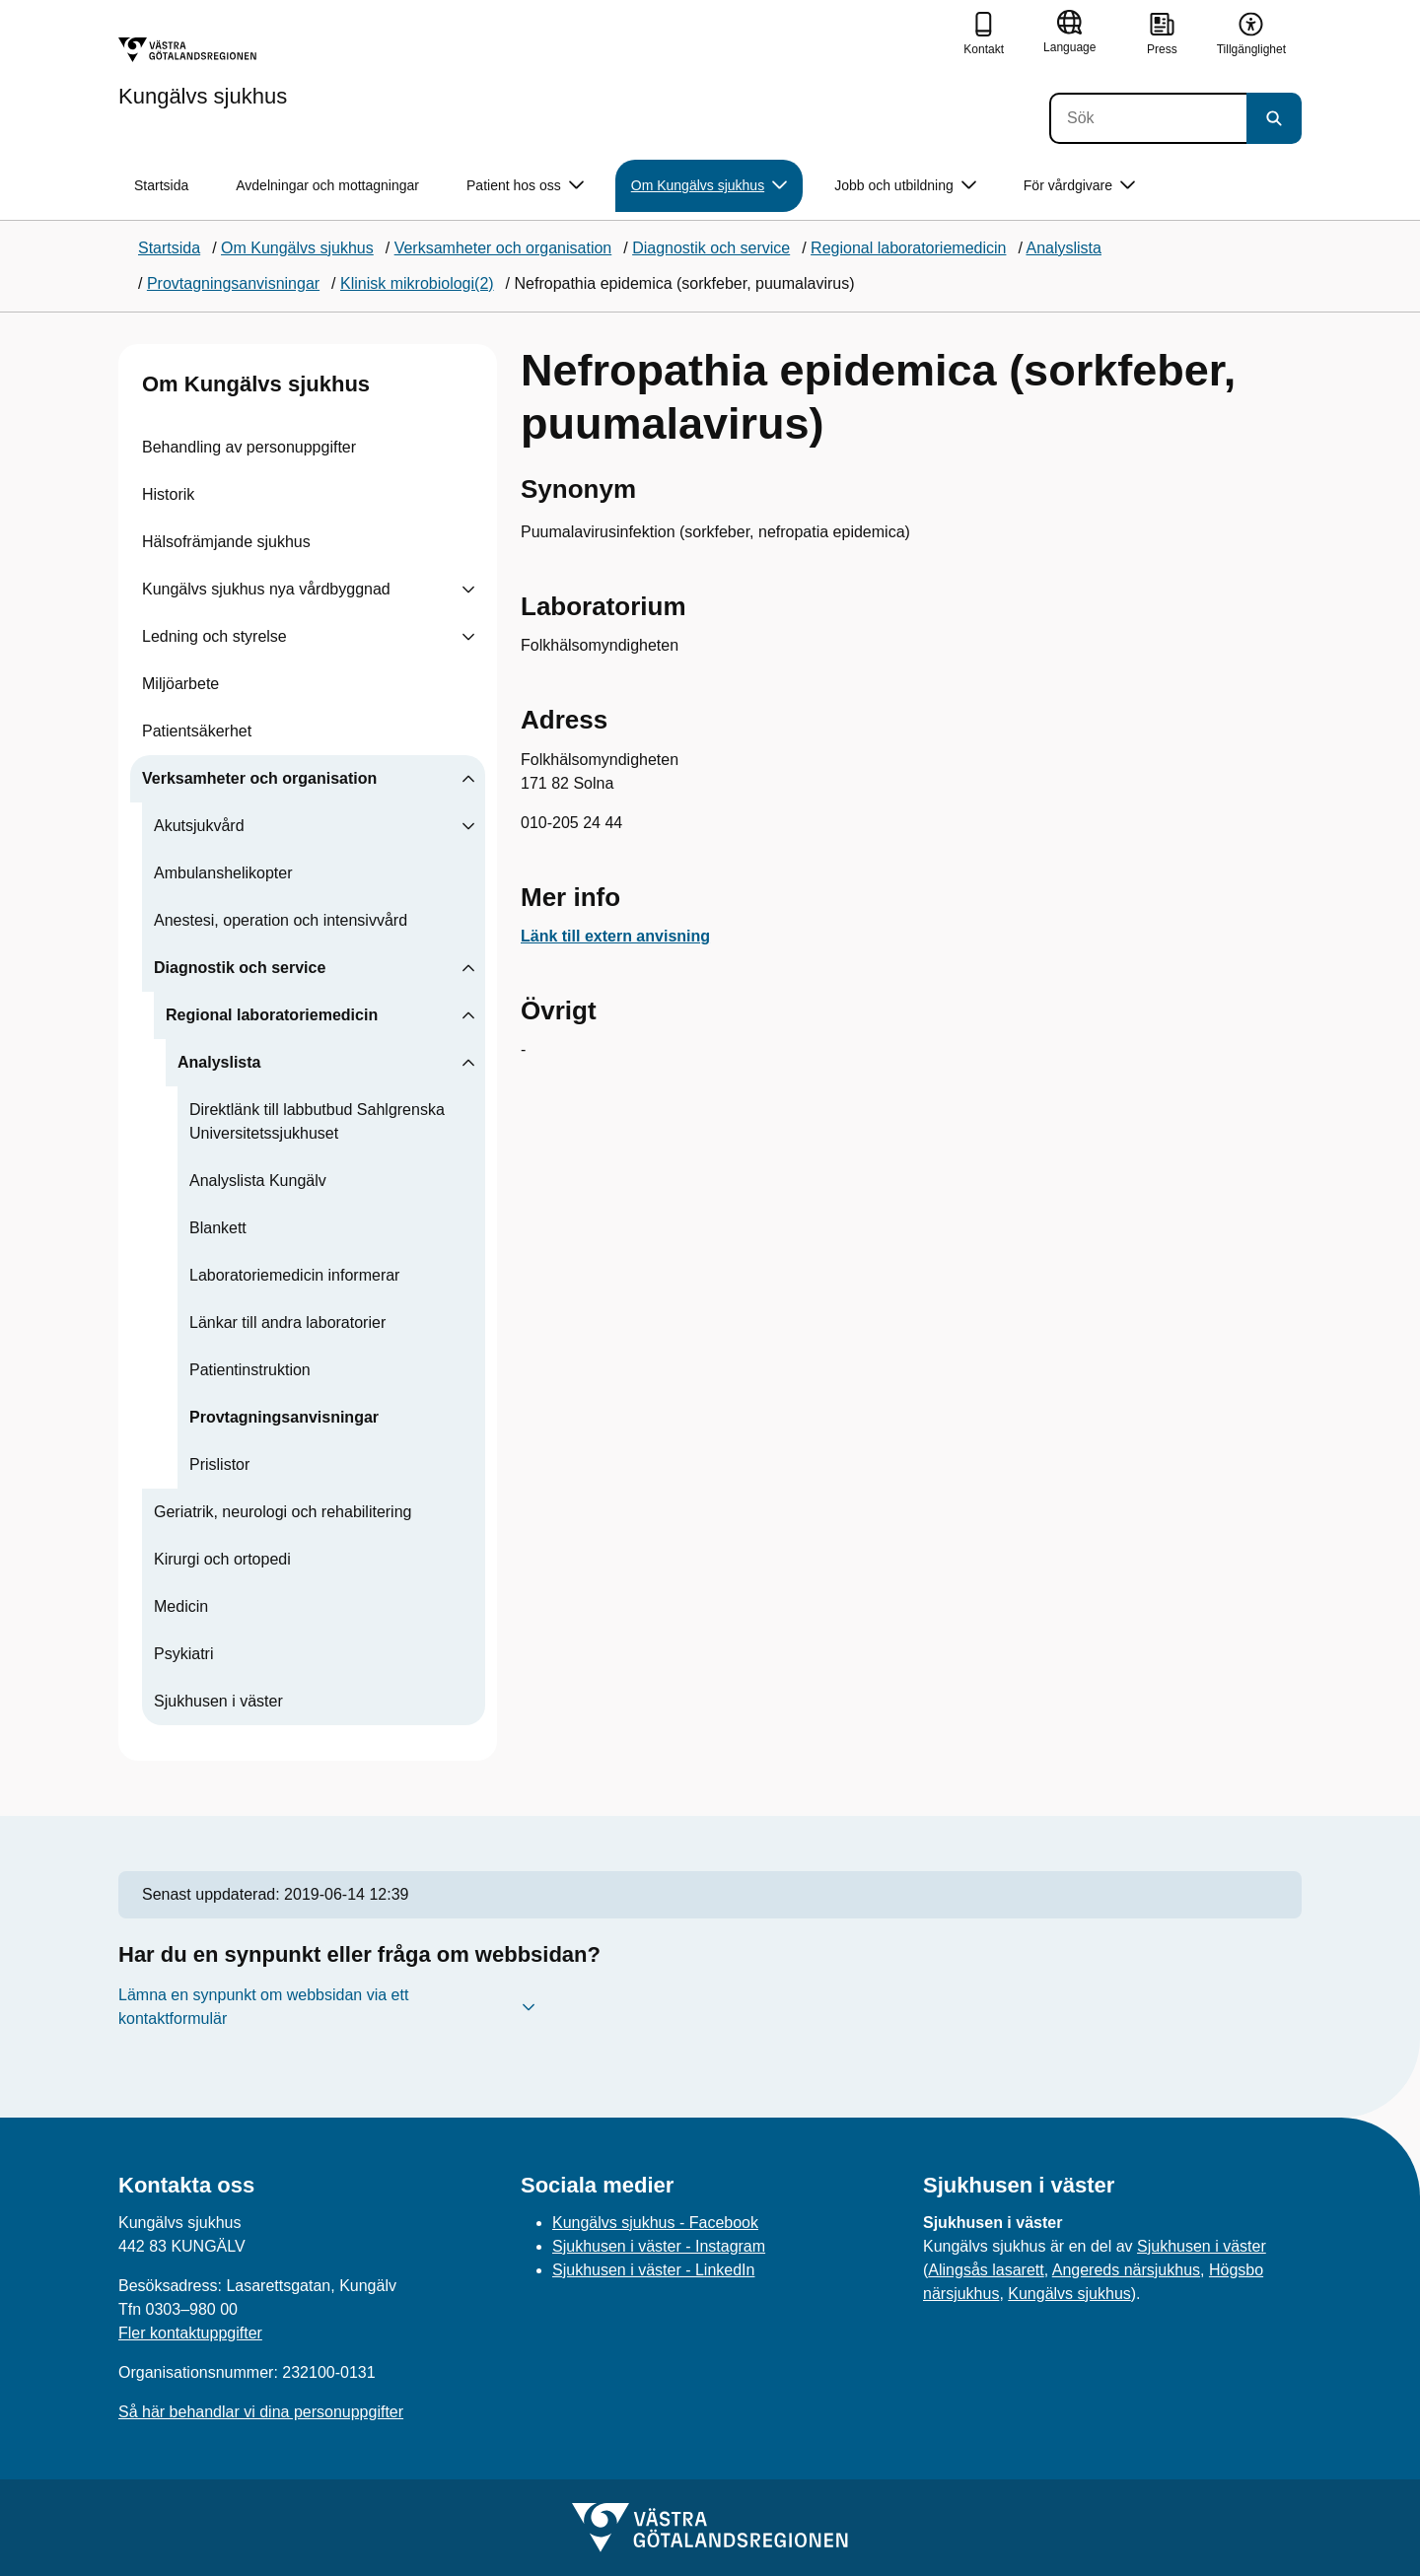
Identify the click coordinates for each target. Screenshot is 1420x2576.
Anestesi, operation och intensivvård (280, 920)
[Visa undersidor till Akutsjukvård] (468, 826)
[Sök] (1147, 118)
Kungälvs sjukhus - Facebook (655, 2222)
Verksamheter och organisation (259, 778)
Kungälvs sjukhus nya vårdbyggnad (266, 589)
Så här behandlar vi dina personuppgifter (260, 2411)
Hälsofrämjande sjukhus (226, 541)
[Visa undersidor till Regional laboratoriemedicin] (468, 1015)
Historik (168, 494)
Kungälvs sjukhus (1069, 2293)
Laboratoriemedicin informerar (294, 1275)
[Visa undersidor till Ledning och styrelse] (468, 637)
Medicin (181, 1606)
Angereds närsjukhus (1126, 2270)
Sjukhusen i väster (218, 1701)
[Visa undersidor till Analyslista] (468, 1062)
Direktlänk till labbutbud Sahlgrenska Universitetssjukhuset (317, 1121)
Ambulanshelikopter (223, 873)
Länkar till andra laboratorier (287, 1322)
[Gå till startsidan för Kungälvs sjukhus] (202, 72)
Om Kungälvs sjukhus (256, 384)
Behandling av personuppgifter (249, 447)
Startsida (161, 185)
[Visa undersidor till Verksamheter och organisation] (468, 779)
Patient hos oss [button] (525, 185)
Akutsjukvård (199, 825)
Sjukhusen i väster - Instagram (658, 2246)
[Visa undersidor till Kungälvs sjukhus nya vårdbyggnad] (468, 589)
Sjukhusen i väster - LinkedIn (653, 2270)
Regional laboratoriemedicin (272, 1015)
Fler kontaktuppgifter (190, 2333)
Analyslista (219, 1062)
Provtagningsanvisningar (284, 1417)
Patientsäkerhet (196, 731)
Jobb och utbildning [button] (905, 185)
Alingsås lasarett (985, 2270)
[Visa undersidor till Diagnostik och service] (468, 968)
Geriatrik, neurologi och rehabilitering (282, 1511)
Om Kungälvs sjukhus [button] (709, 185)
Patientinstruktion (250, 1369)
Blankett (218, 1227)
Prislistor (219, 1464)
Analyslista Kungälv (257, 1180)
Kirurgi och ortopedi (222, 1559)
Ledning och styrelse (214, 636)
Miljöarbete (180, 683)
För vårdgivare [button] (1079, 185)
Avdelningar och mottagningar (327, 185)
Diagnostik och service (239, 967)
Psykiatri (183, 1653)
